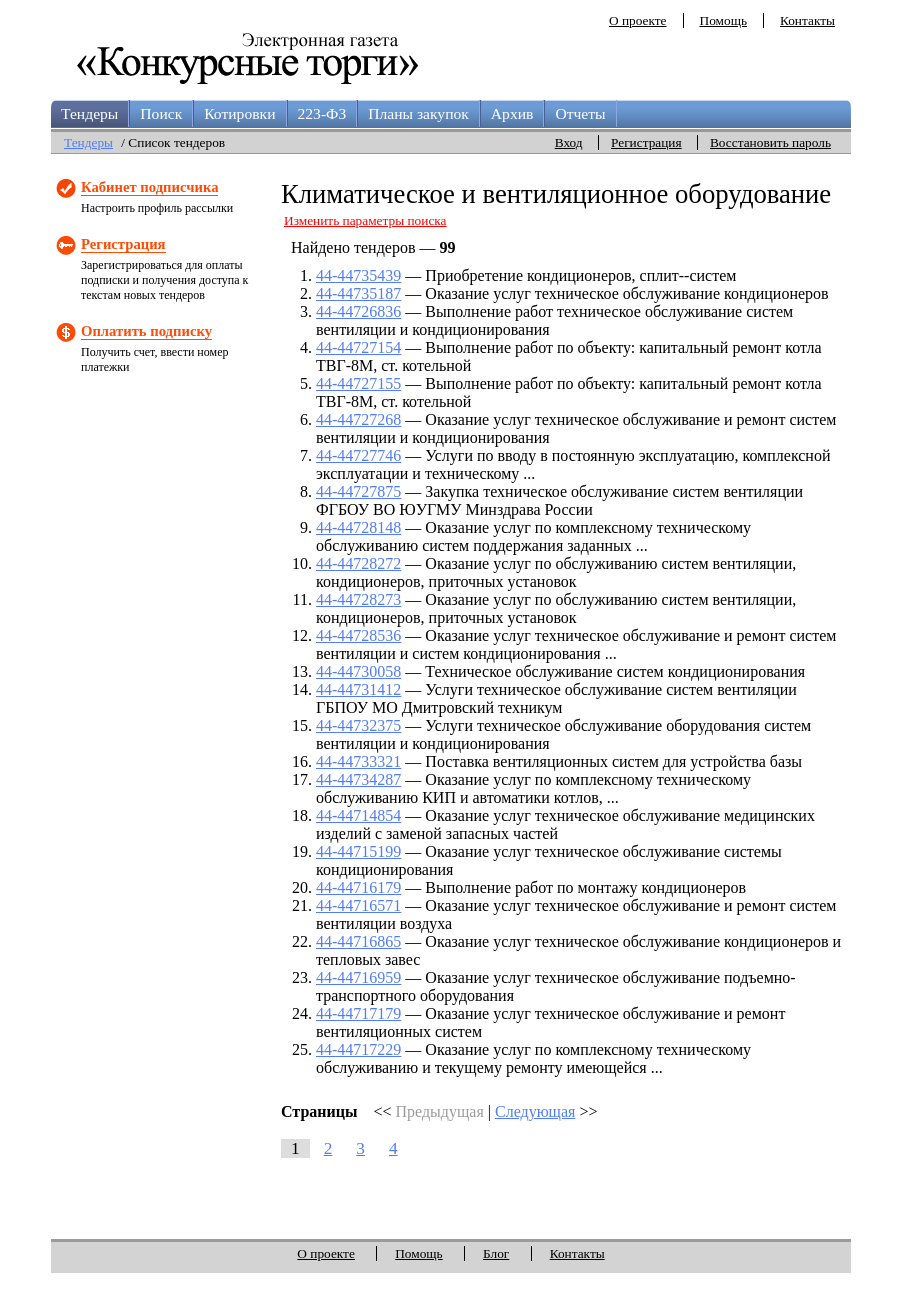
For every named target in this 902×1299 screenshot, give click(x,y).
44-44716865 (358, 941)
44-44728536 (358, 635)
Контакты (807, 20)
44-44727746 (358, 455)
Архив (512, 113)
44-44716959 (358, 977)
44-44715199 (358, 851)
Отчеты (580, 113)
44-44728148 (358, 527)
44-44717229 (358, 1049)
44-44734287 (358, 779)
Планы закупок (418, 113)
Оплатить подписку (146, 331)
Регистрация (646, 142)
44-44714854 (358, 815)
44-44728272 (358, 563)
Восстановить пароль (770, 142)
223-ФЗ (322, 113)
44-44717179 (358, 1013)
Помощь (723, 20)
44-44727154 (358, 347)
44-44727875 (358, 491)
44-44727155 (358, 383)
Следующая (535, 1111)
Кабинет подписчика (149, 187)
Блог (496, 1253)
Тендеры (89, 113)
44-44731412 (358, 689)
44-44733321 (358, 761)
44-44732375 (358, 725)
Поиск (161, 113)
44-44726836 (358, 311)
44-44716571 (358, 905)
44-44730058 (358, 671)
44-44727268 (358, 419)
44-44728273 (358, 599)
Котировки (239, 113)
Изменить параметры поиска (365, 220)
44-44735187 (358, 293)
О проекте (638, 20)
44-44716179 (358, 887)
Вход (569, 142)
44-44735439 (358, 275)
